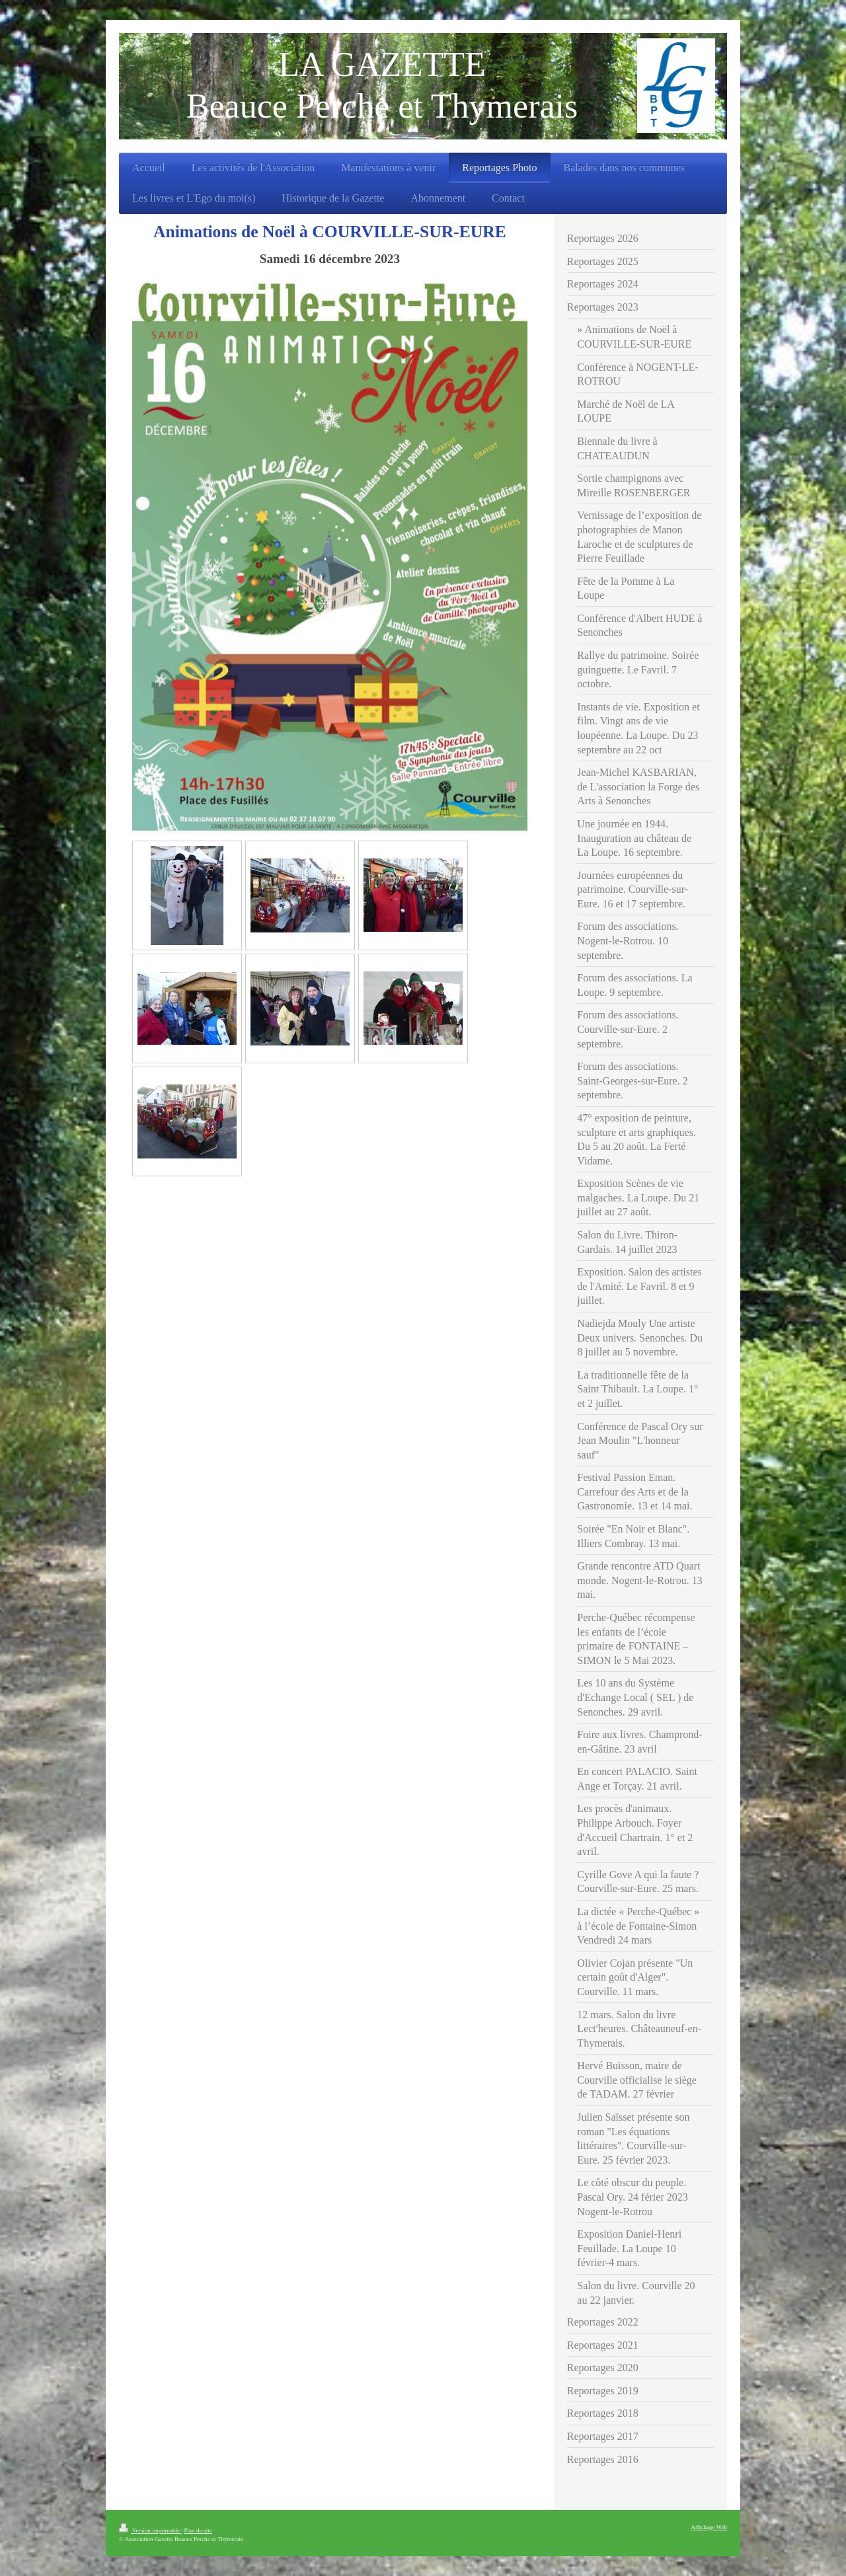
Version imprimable (150, 2530)
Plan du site (198, 2530)
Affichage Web (709, 2527)
